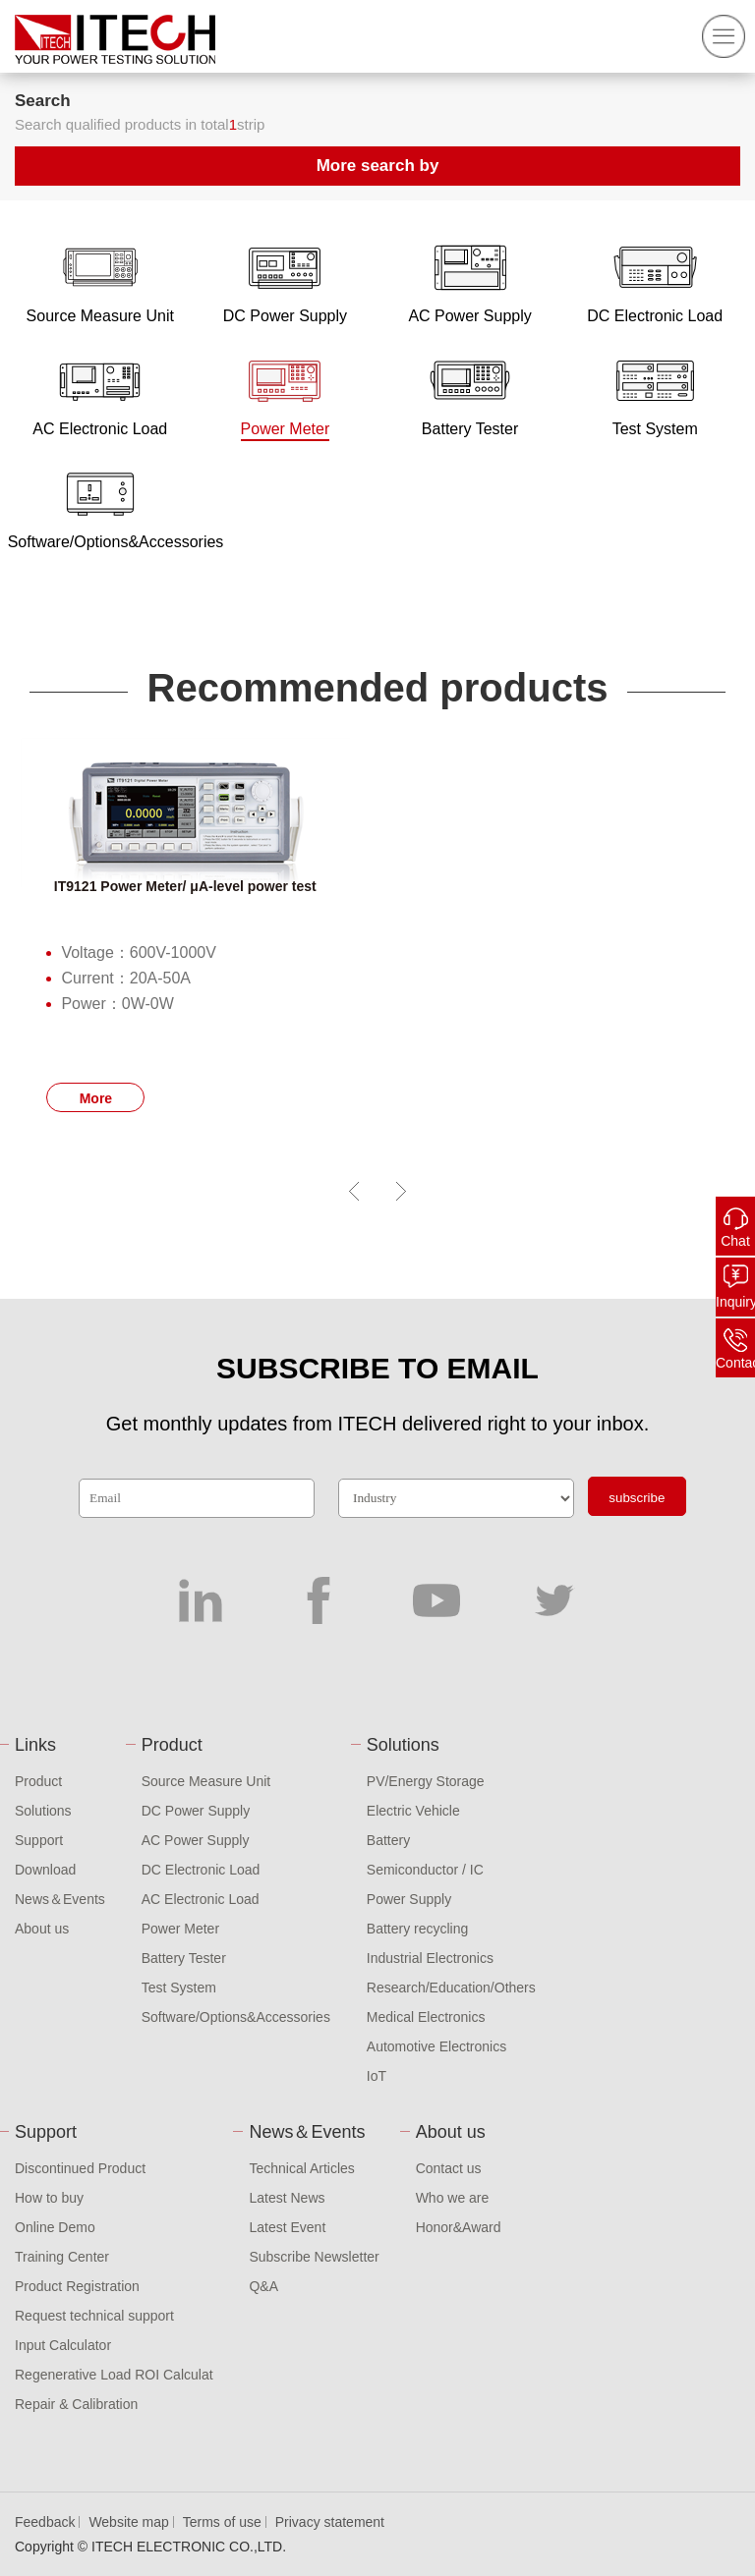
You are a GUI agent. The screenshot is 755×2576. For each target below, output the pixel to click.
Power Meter (180, 1928)
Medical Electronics (426, 2017)
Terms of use (222, 2522)
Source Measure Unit (206, 1781)
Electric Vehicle (413, 1811)
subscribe (637, 1497)
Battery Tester (184, 1958)
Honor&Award (458, 2227)
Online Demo (55, 2227)
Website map (128, 2522)
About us (42, 1928)
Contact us (449, 2168)
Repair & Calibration (76, 2404)
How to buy (49, 2198)
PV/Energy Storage (426, 1781)
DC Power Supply (196, 1811)
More (96, 1098)
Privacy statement (329, 2522)
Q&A (263, 2286)
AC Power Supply (196, 1840)
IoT (376, 2076)
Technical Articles (301, 2168)
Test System (179, 1987)
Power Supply (409, 1899)
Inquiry (735, 1302)
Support (39, 1840)
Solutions (43, 1811)
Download (45, 1869)
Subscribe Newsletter (313, 2257)
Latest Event (287, 2227)
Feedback (45, 2522)
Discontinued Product (80, 2168)
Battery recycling (417, 1928)
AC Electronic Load (201, 1899)
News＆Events (60, 1899)
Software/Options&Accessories (236, 2017)
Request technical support (94, 2316)
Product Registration (77, 2286)
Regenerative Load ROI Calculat (114, 2374)
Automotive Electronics (436, 2046)
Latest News (286, 2198)
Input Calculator (63, 2345)
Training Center (62, 2257)
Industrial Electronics (430, 1958)
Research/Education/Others (451, 1987)
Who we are (453, 2198)
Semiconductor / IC (425, 1869)
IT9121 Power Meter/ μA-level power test (185, 886)
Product (38, 1781)
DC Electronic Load (201, 1869)
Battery (388, 1840)
